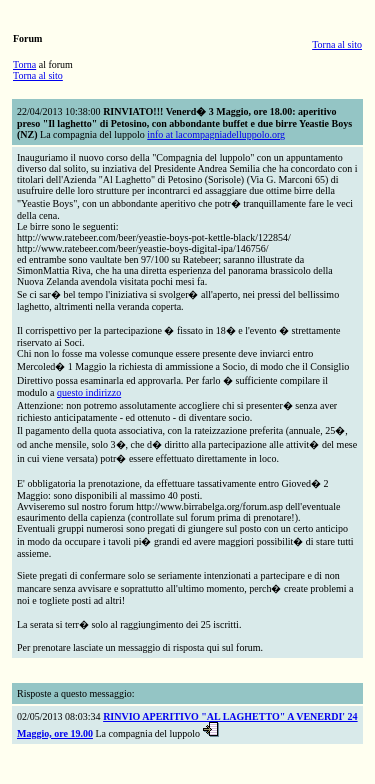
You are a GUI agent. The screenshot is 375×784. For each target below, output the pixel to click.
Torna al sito (337, 44)
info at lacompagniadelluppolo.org (216, 134)
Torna (24, 64)
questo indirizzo (89, 392)
